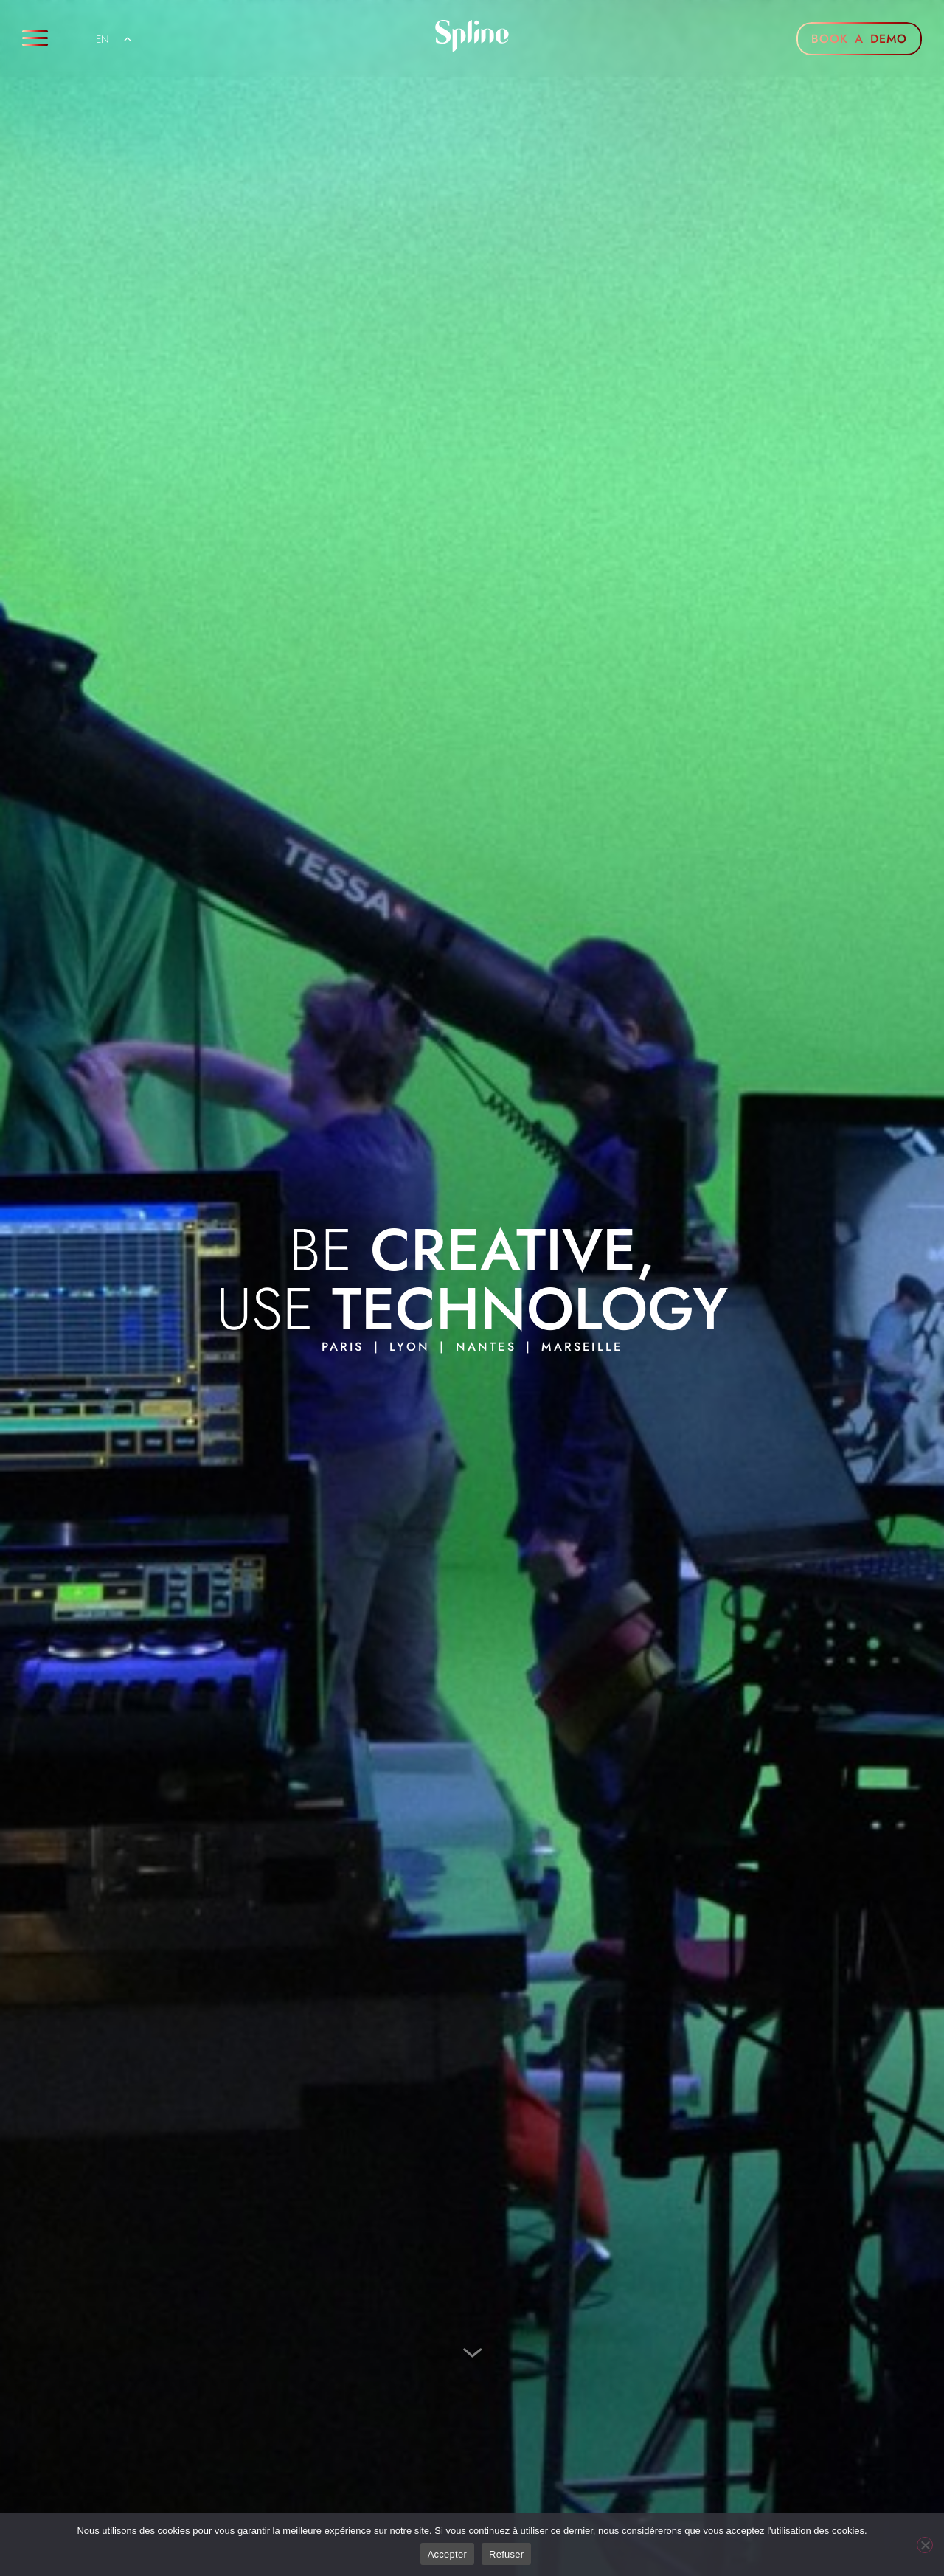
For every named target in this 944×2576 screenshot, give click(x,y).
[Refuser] (925, 2545)
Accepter (447, 2554)
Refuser (506, 2554)
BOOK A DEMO (859, 38)
